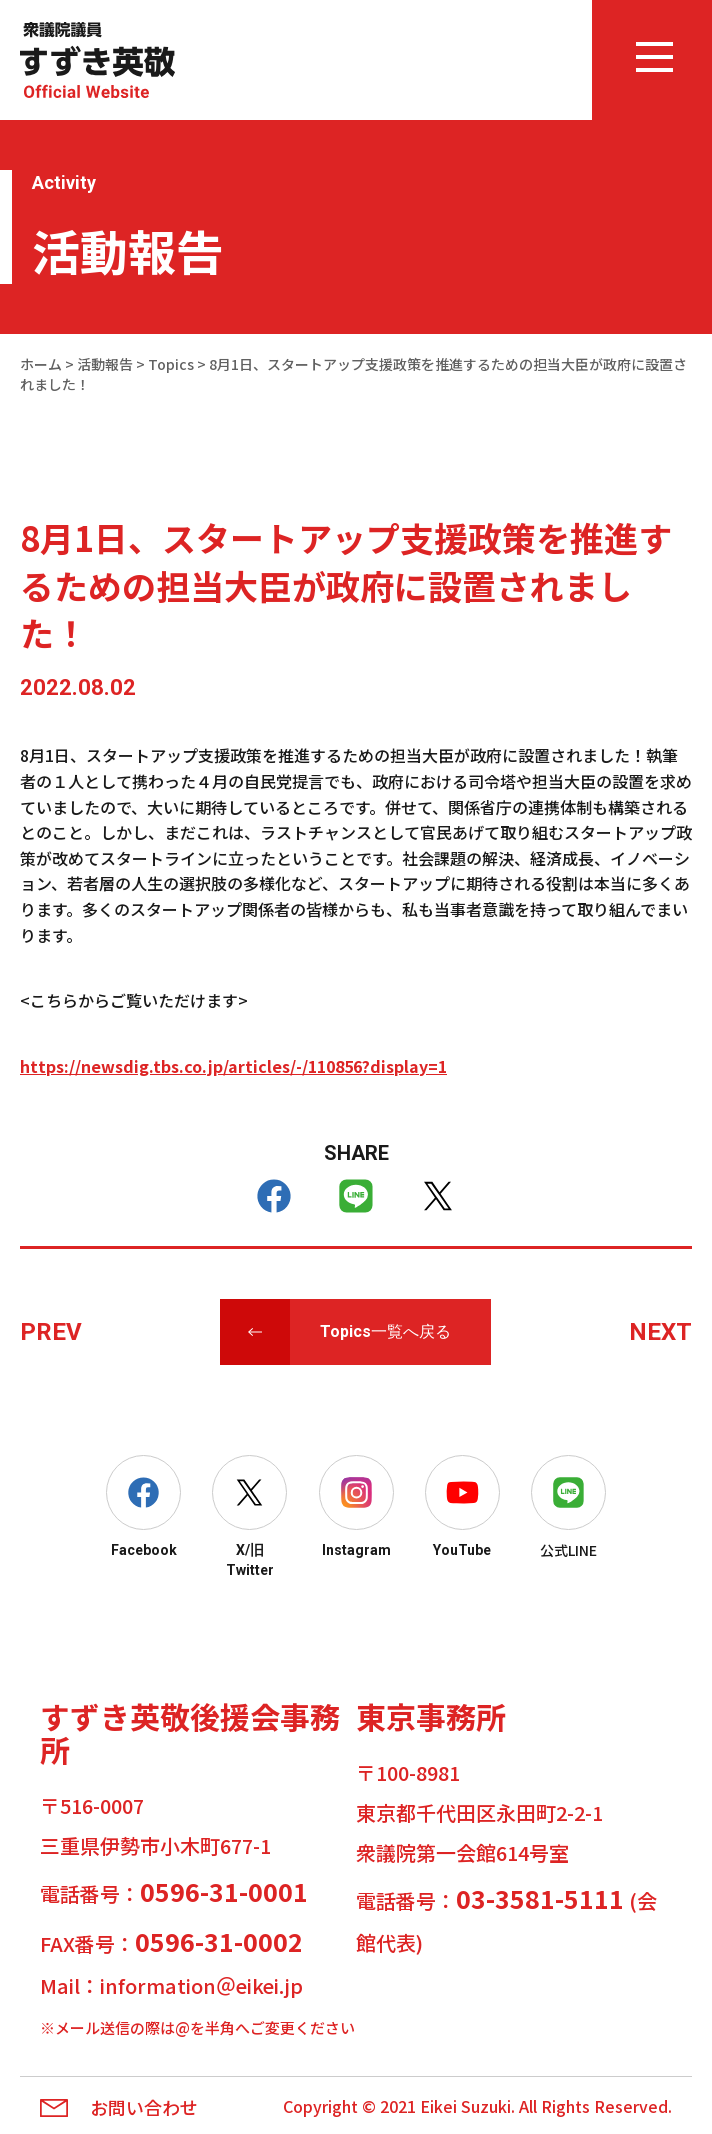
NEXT (660, 1332)
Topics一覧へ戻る (385, 1331)
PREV (51, 1332)
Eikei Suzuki (465, 2106)
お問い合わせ (144, 2108)
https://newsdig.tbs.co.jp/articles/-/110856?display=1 (233, 1066)
